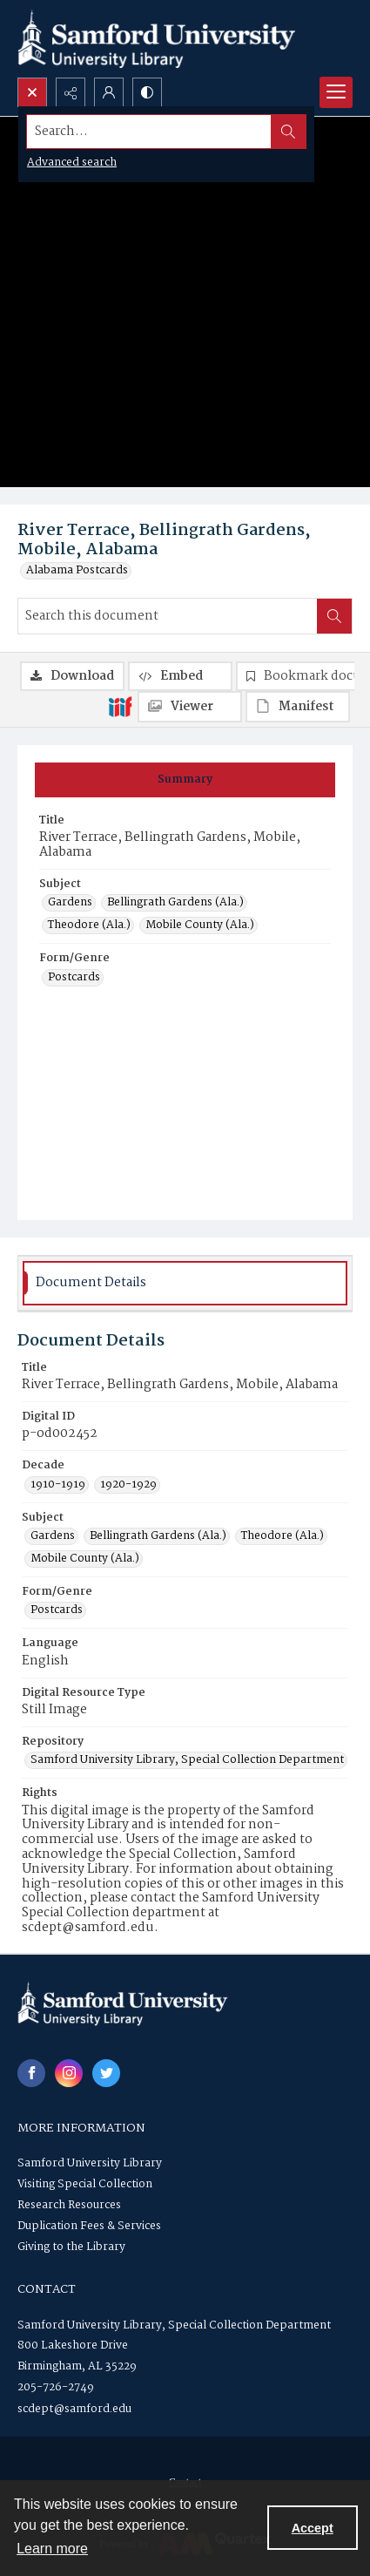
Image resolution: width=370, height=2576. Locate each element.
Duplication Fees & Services (89, 2226)
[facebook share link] (31, 2073)
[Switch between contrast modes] (147, 92)
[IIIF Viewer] (190, 706)
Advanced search (72, 162)
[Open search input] (32, 92)
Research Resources (69, 2205)
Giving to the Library (71, 2247)
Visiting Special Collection (84, 2184)
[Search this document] (167, 616)
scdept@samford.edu (74, 2409)
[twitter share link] (106, 2073)
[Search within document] (334, 616)
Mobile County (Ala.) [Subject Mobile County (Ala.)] (199, 925)
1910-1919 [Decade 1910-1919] (57, 1485)
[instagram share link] (69, 2073)
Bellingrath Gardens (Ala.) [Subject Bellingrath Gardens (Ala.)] (175, 903)
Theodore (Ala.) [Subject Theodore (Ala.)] (89, 925)
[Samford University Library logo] (156, 39)
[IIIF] (120, 706)
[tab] (185, 780)
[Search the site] (149, 131)
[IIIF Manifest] (298, 706)
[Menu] (336, 92)
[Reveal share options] (70, 92)
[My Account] (109, 92)
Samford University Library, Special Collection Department (174, 2325)
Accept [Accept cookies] (312, 2528)
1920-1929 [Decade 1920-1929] (128, 1485)
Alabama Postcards (77, 571)
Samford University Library (89, 2163)
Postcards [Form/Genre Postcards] (74, 977)
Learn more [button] (52, 2548)
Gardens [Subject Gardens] (70, 903)
